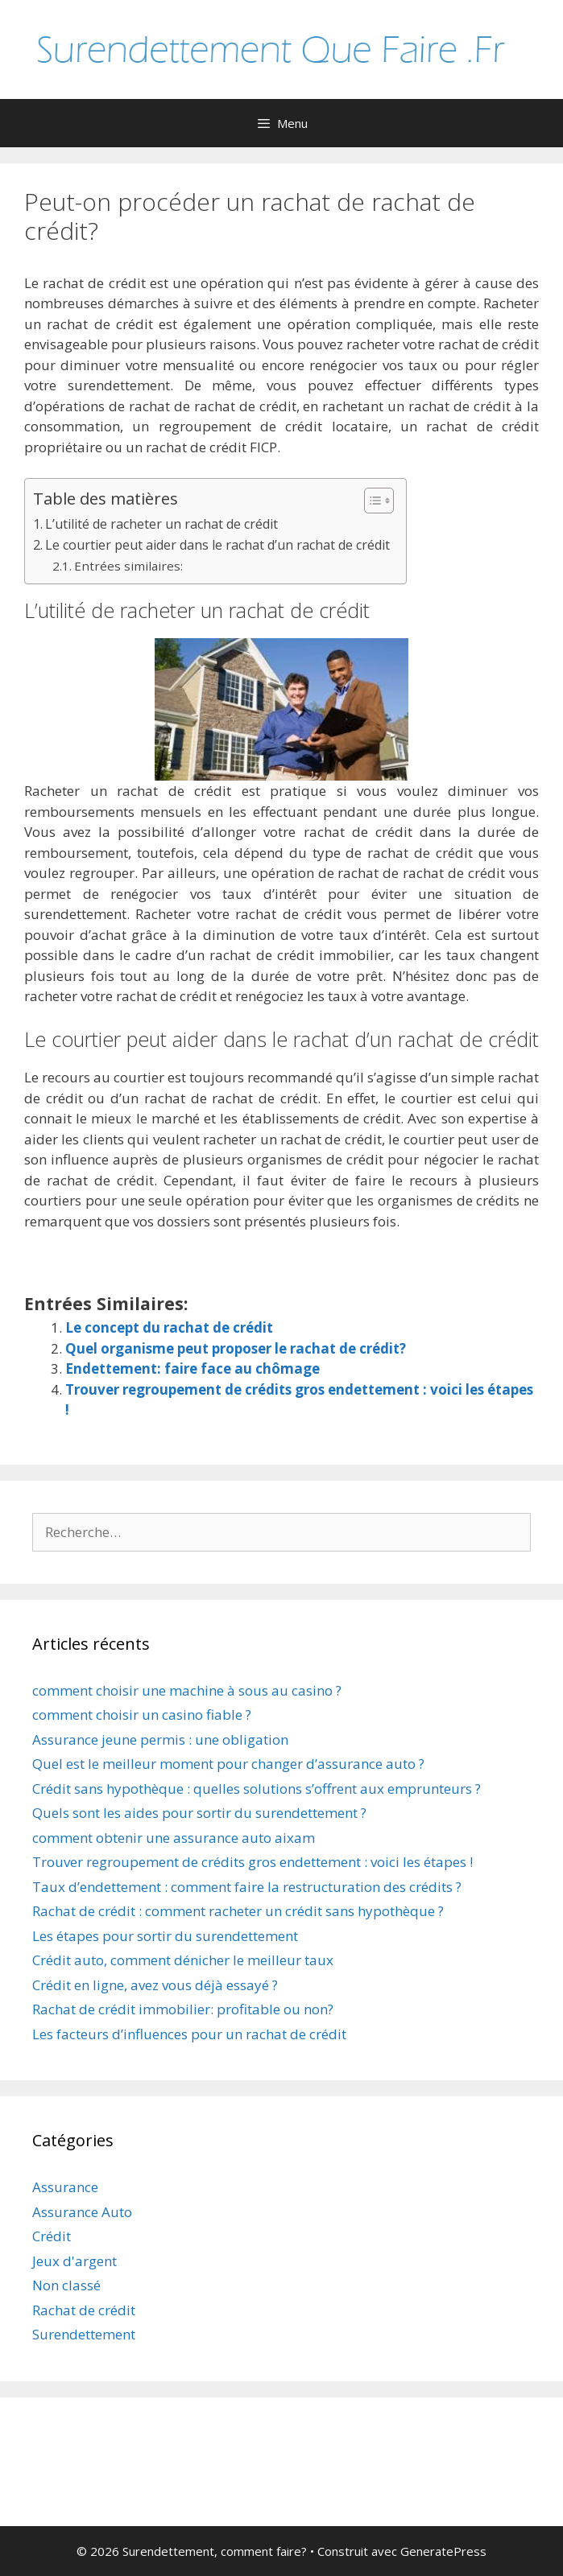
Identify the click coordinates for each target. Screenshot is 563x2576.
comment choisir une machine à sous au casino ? (187, 1690)
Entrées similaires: (128, 566)
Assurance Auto (82, 2212)
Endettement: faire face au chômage (192, 1368)
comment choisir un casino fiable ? (141, 1714)
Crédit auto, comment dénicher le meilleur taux (182, 1960)
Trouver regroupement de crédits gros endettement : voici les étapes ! (252, 1862)
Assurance (65, 2187)
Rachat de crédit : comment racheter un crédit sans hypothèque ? (238, 1911)
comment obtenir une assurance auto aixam (173, 1837)
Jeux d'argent (74, 2261)
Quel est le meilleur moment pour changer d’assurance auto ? (228, 1763)
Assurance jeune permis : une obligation (160, 1739)
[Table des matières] (379, 500)
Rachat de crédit (83, 2310)
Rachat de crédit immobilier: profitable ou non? (182, 2009)
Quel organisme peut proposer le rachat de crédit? (235, 1348)
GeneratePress (443, 2551)
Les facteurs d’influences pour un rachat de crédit (189, 2034)
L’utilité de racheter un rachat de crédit (161, 524)
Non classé (66, 2285)
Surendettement (83, 2334)
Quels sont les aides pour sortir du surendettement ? (199, 1812)
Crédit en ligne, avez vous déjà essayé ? (155, 1985)
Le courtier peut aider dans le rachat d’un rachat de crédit (217, 545)
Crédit (51, 2236)
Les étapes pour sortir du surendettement (165, 1936)
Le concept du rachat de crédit (169, 1327)
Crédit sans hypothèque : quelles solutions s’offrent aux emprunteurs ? (256, 1788)
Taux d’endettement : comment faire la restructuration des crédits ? (247, 1886)
